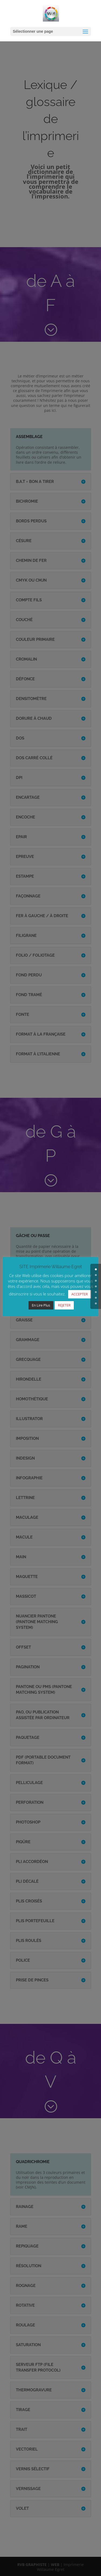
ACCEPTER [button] (79, 1294)
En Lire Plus (41, 1305)
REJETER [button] (64, 1305)
